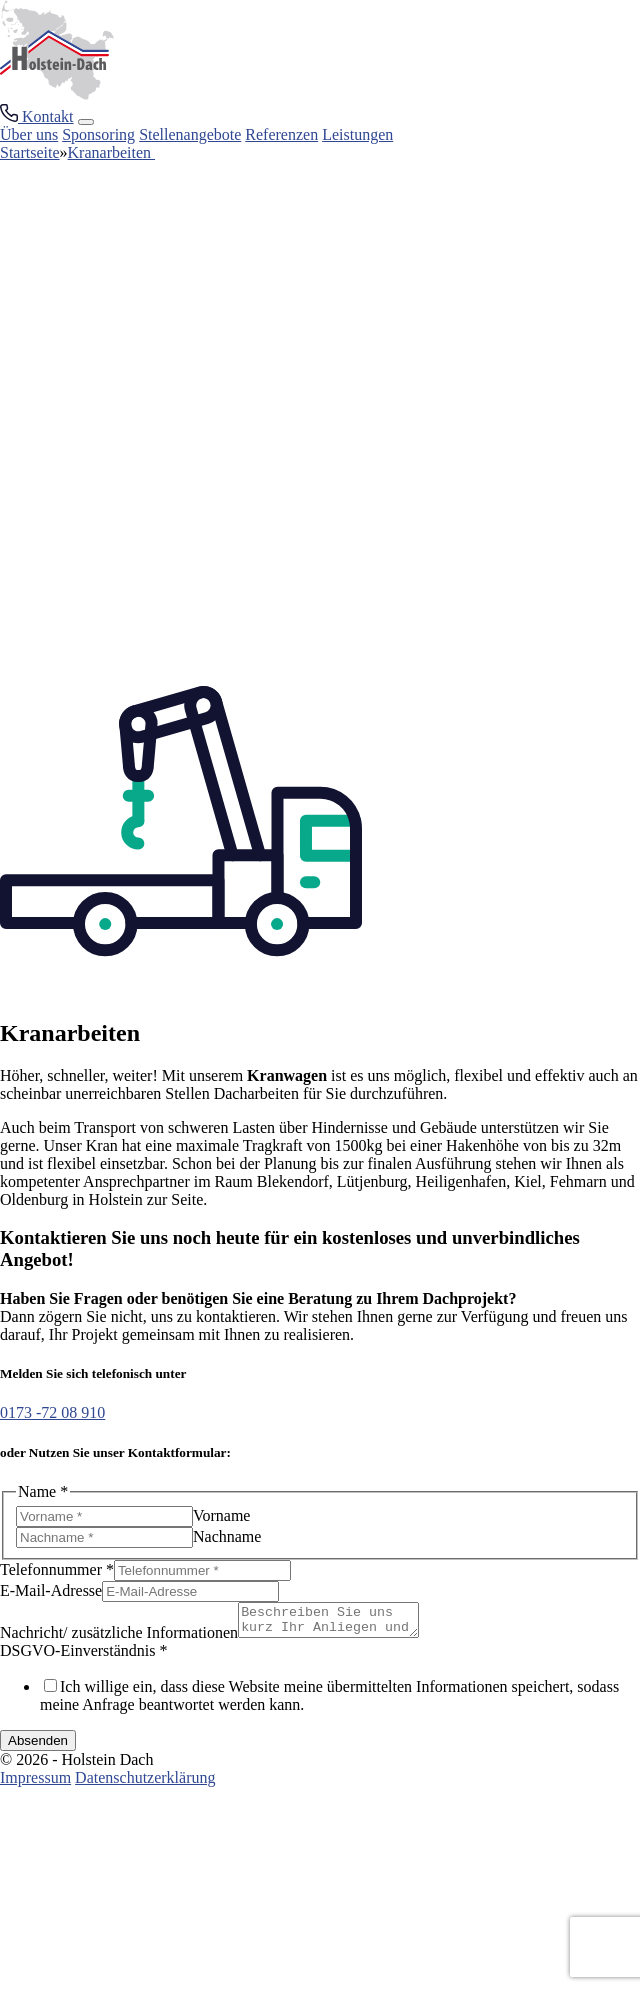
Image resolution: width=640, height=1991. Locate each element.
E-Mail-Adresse (51, 1590)
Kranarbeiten (112, 152)
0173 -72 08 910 (52, 1412)
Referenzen (281, 134)
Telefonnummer (57, 1569)
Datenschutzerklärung (145, 1783)
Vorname (221, 1515)
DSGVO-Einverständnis (84, 1656)
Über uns (29, 134)
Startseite (30, 152)
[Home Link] (57, 94)
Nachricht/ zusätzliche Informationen (119, 1638)
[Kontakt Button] (37, 116)
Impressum (35, 1783)
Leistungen (357, 134)
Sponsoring (98, 134)
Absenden (38, 1746)
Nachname (227, 1536)
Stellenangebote (190, 134)
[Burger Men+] (86, 122)
